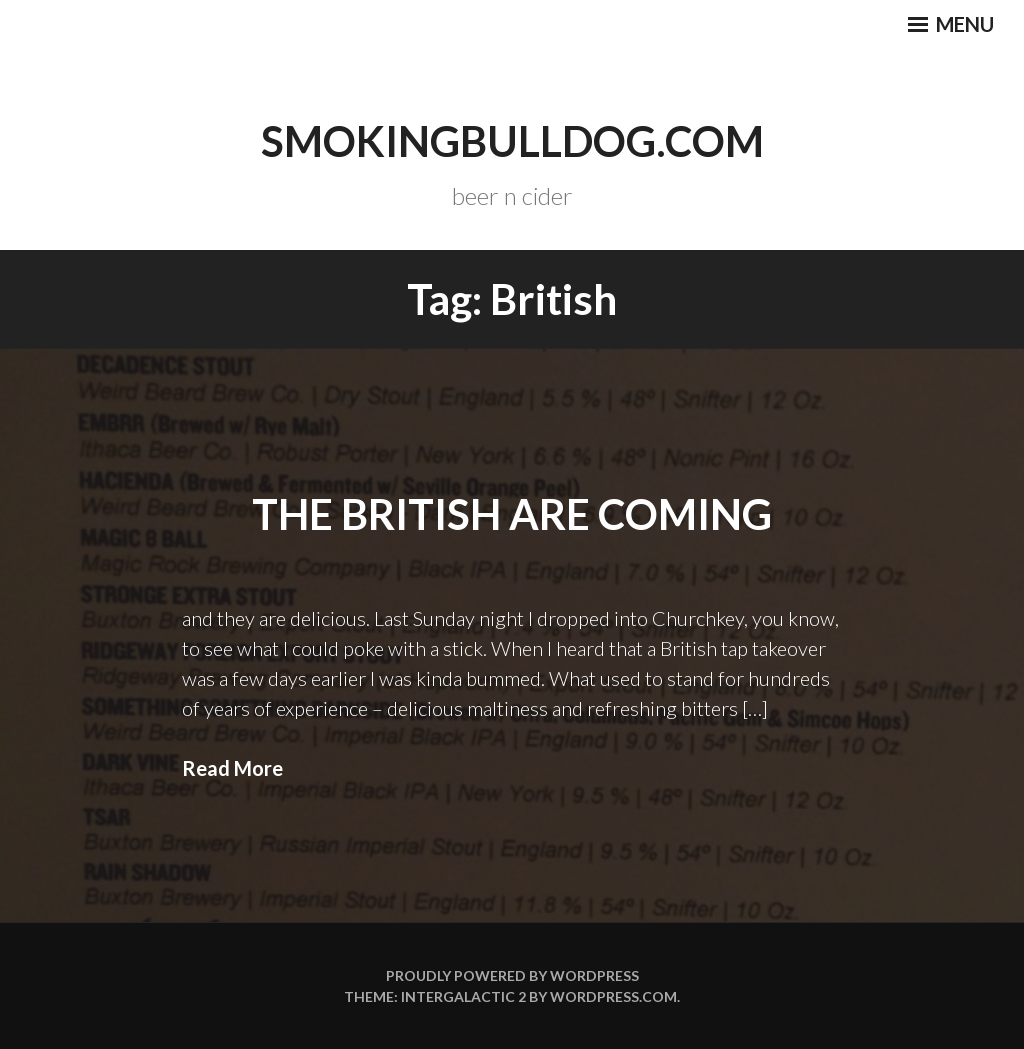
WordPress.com (613, 996)
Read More (232, 768)
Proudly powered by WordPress (512, 975)
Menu (951, 24)
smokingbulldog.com (512, 141)
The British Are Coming (512, 514)
